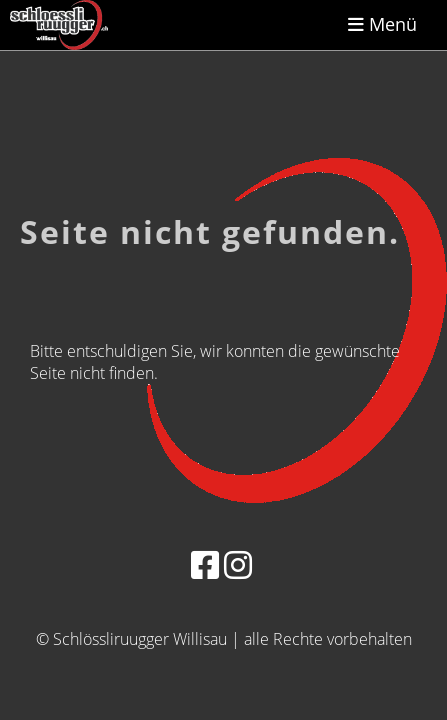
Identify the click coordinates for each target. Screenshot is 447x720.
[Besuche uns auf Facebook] (205, 564)
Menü (382, 24)
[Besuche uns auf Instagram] (238, 564)
